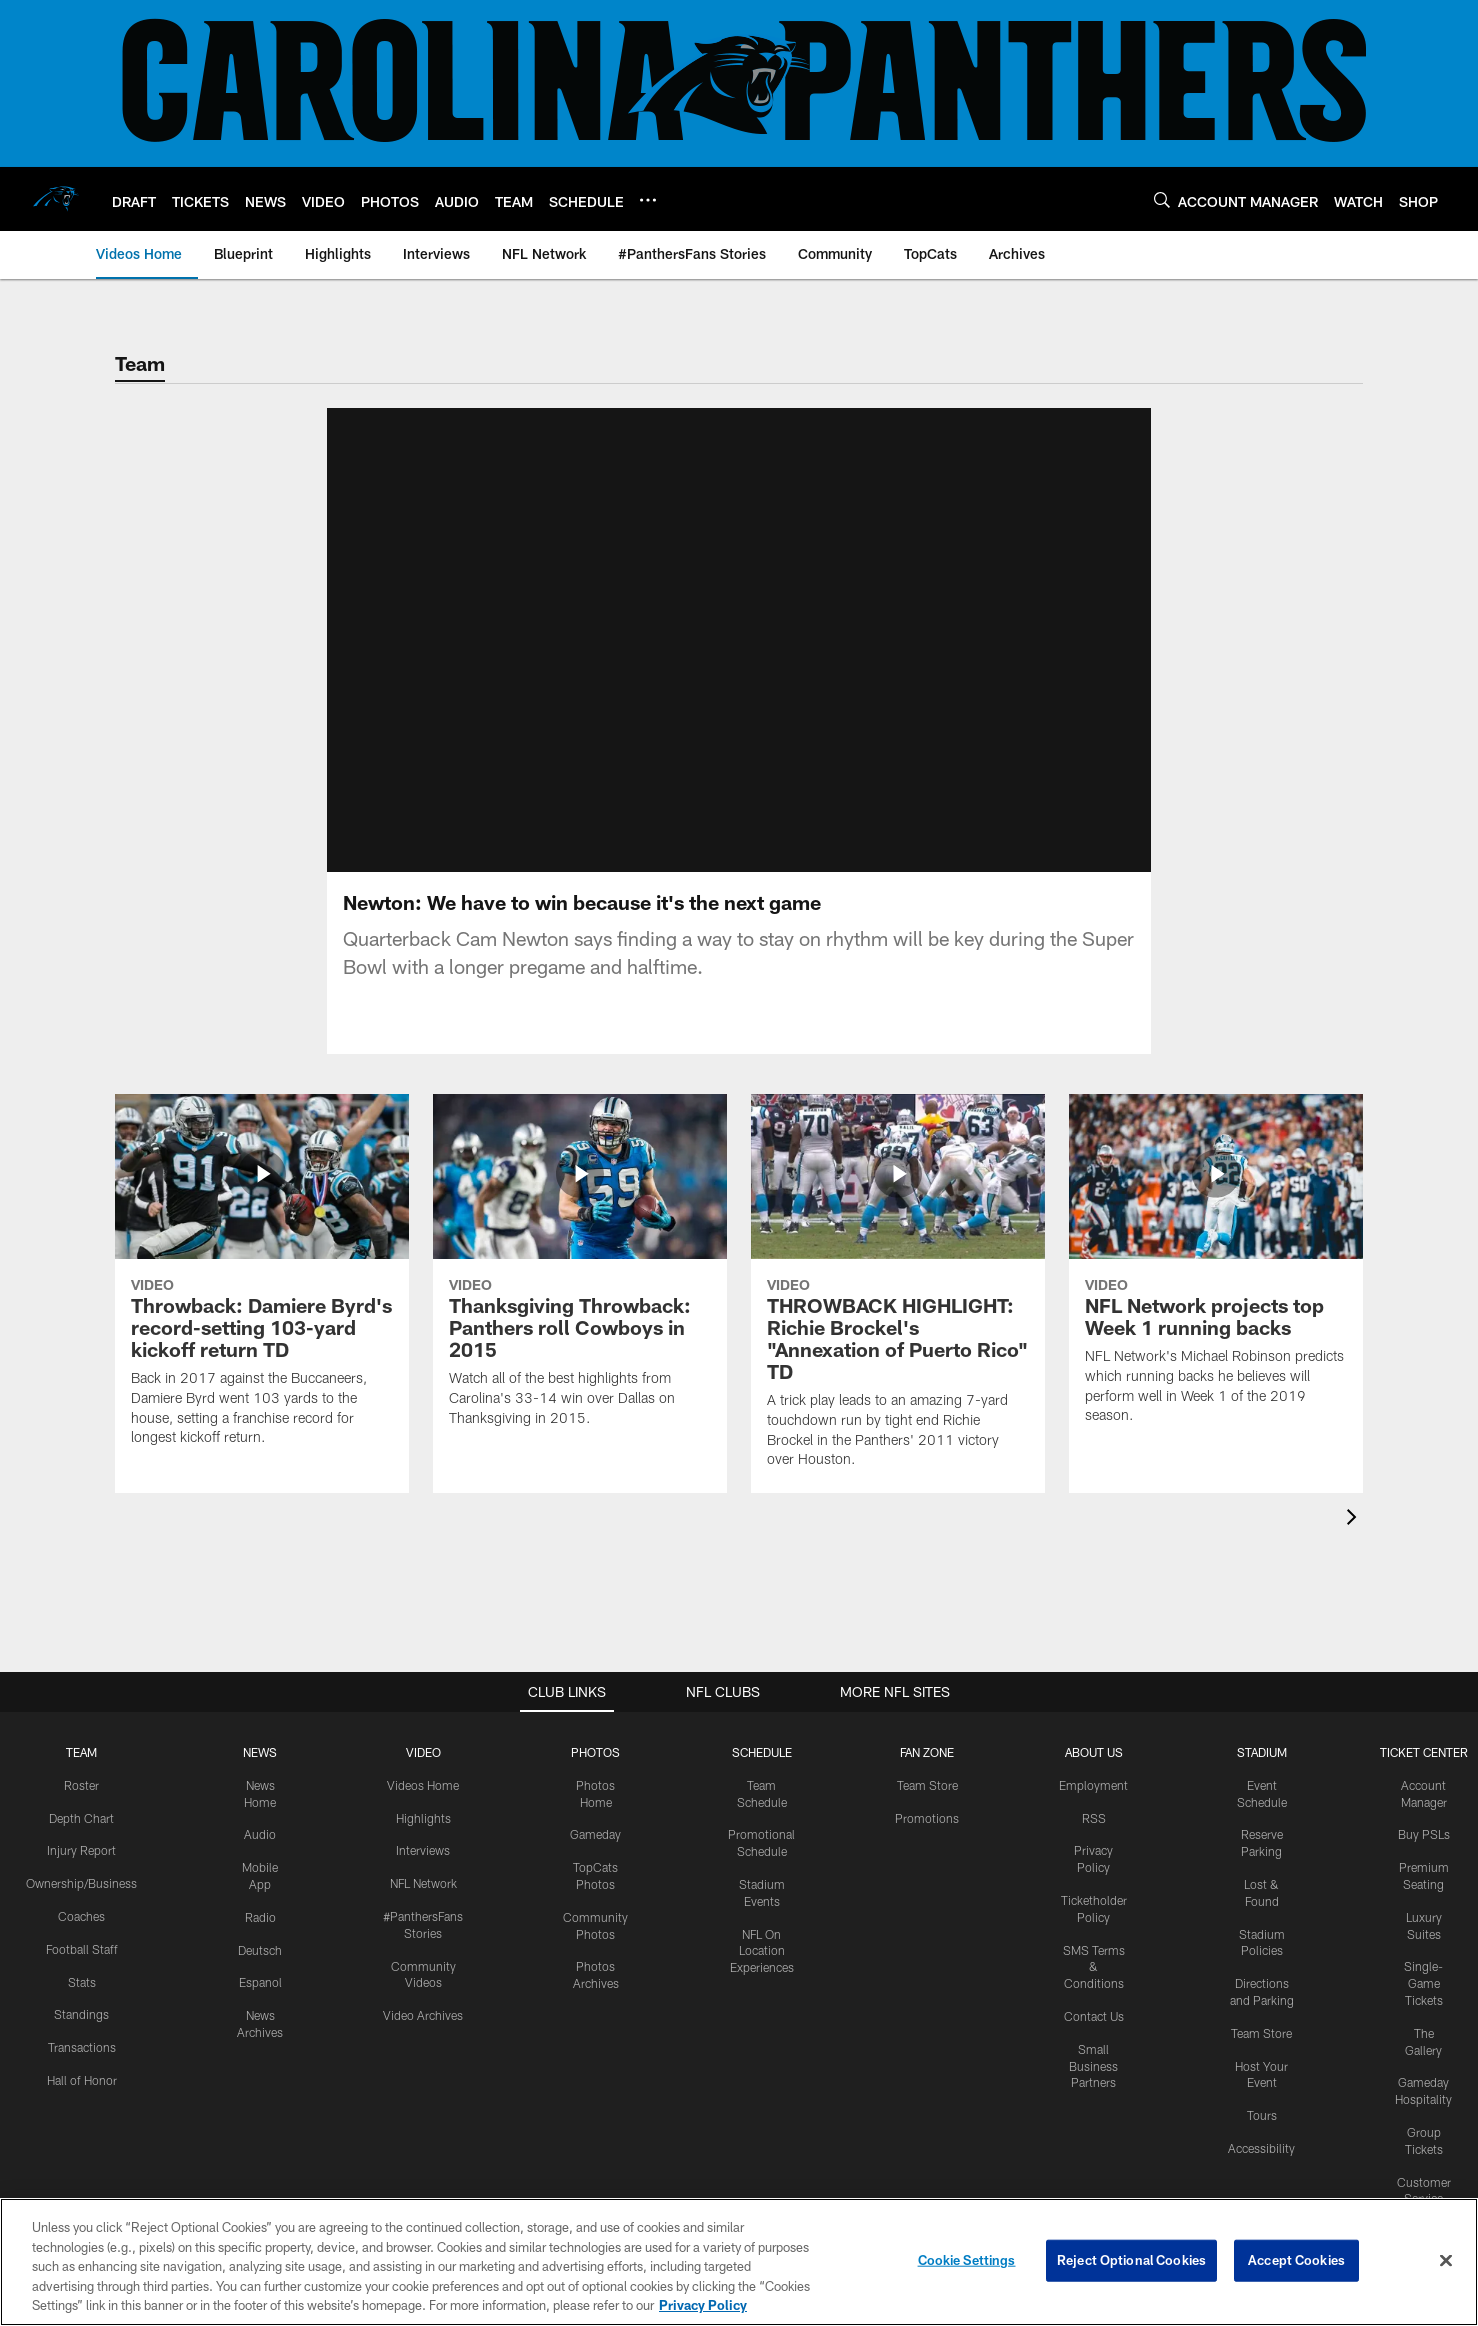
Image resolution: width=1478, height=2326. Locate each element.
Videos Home (423, 1785)
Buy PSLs (1424, 1834)
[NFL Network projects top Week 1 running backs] (1216, 1271)
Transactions (82, 2047)
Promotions (927, 1818)
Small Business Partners (1093, 2066)
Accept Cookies (1296, 2260)
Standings (81, 2014)
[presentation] (1355, 1519)
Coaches (81, 1916)
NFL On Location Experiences (762, 1951)
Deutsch (260, 1950)
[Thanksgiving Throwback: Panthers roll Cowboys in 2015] (580, 1273)
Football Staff (82, 1949)
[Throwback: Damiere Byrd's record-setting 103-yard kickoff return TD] (262, 1282)
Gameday (595, 1834)
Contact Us (1094, 2016)
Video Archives (423, 2015)
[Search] (1162, 199)
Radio (260, 1917)
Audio (260, 1834)
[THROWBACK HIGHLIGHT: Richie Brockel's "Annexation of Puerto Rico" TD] (898, 1293)
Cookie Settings (967, 2260)
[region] (739, 2262)
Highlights (423, 1818)
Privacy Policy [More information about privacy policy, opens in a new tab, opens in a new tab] (703, 2305)
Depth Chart (81, 1818)
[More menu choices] (648, 200)
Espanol (260, 1982)
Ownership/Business (81, 1883)
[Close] (1446, 2261)
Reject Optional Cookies (1131, 2260)
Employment (1093, 1785)
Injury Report (81, 1850)
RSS (1094, 1818)
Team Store (927, 1785)
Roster (81, 1785)
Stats (82, 1982)
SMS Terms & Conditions (1094, 1967)
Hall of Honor (82, 2080)
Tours (1262, 2115)
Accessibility (1261, 2148)
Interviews (423, 1850)
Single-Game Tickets (1423, 1983)
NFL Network (423, 1883)
